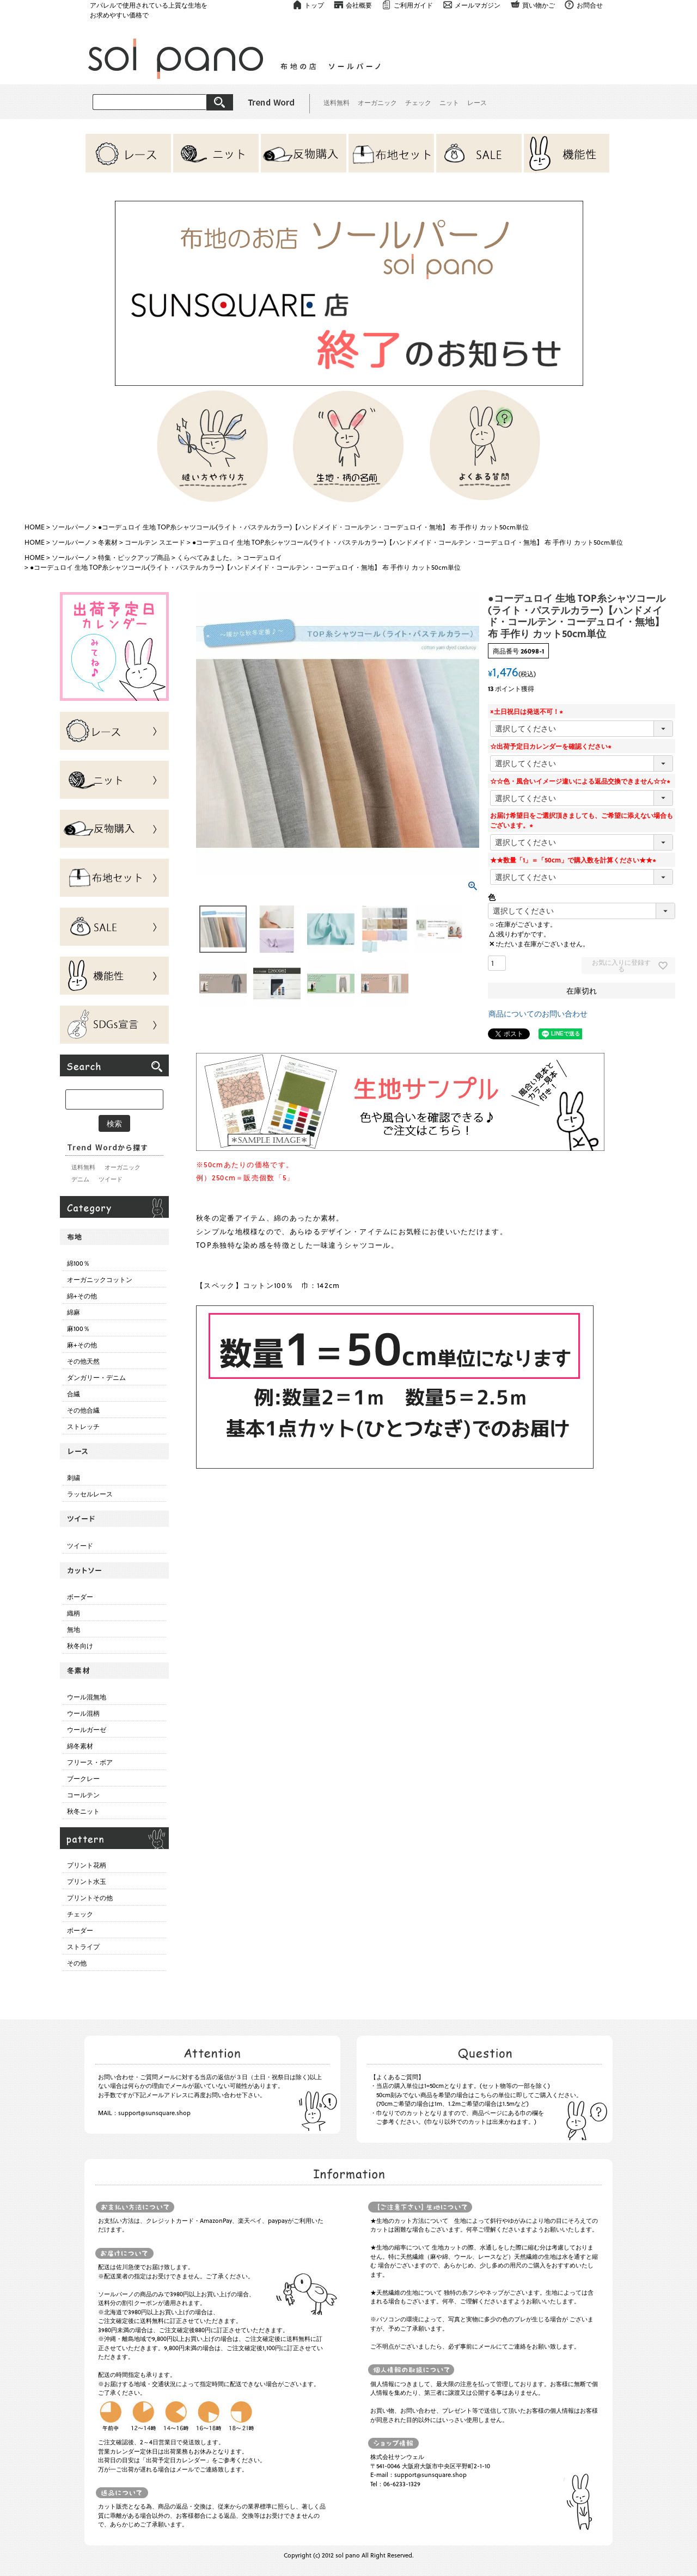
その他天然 (83, 1361)
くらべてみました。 (206, 557)
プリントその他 (90, 1897)
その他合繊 (83, 1410)
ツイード (111, 1179)
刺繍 (73, 1477)
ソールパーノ (71, 527)
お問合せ (590, 5)
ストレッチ (83, 1426)
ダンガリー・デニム (96, 1377)
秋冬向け (80, 1645)
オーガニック (377, 102)
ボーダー (80, 1596)
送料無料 (336, 102)
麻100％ (78, 1328)
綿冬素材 (80, 1746)
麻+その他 (82, 1344)
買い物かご (538, 5)
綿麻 (73, 1312)
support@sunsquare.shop (154, 2112)
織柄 (73, 1613)
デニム (80, 1179)
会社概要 (359, 5)
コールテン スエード (155, 542)
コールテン (83, 1794)
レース (477, 102)
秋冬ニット (83, 1811)
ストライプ (83, 1946)
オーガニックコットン (99, 1279)
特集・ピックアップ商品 (134, 557)
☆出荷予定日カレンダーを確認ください (552, 746)
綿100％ (78, 1263)
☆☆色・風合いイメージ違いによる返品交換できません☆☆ (581, 781)
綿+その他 (82, 1296)
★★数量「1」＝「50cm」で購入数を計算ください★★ (574, 860)
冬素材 (108, 542)
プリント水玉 (86, 1881)
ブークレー (83, 1778)
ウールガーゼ (86, 1729)
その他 (77, 1963)
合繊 (73, 1393)
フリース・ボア (90, 1762)
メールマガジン (477, 5)
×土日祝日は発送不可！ (528, 711)
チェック (418, 102)
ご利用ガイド (413, 5)
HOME (35, 527)
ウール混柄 (83, 1713)
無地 (73, 1629)
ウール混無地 (86, 1697)
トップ (314, 5)
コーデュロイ (262, 557)
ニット (449, 102)
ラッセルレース (90, 1494)
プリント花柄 (86, 1865)
